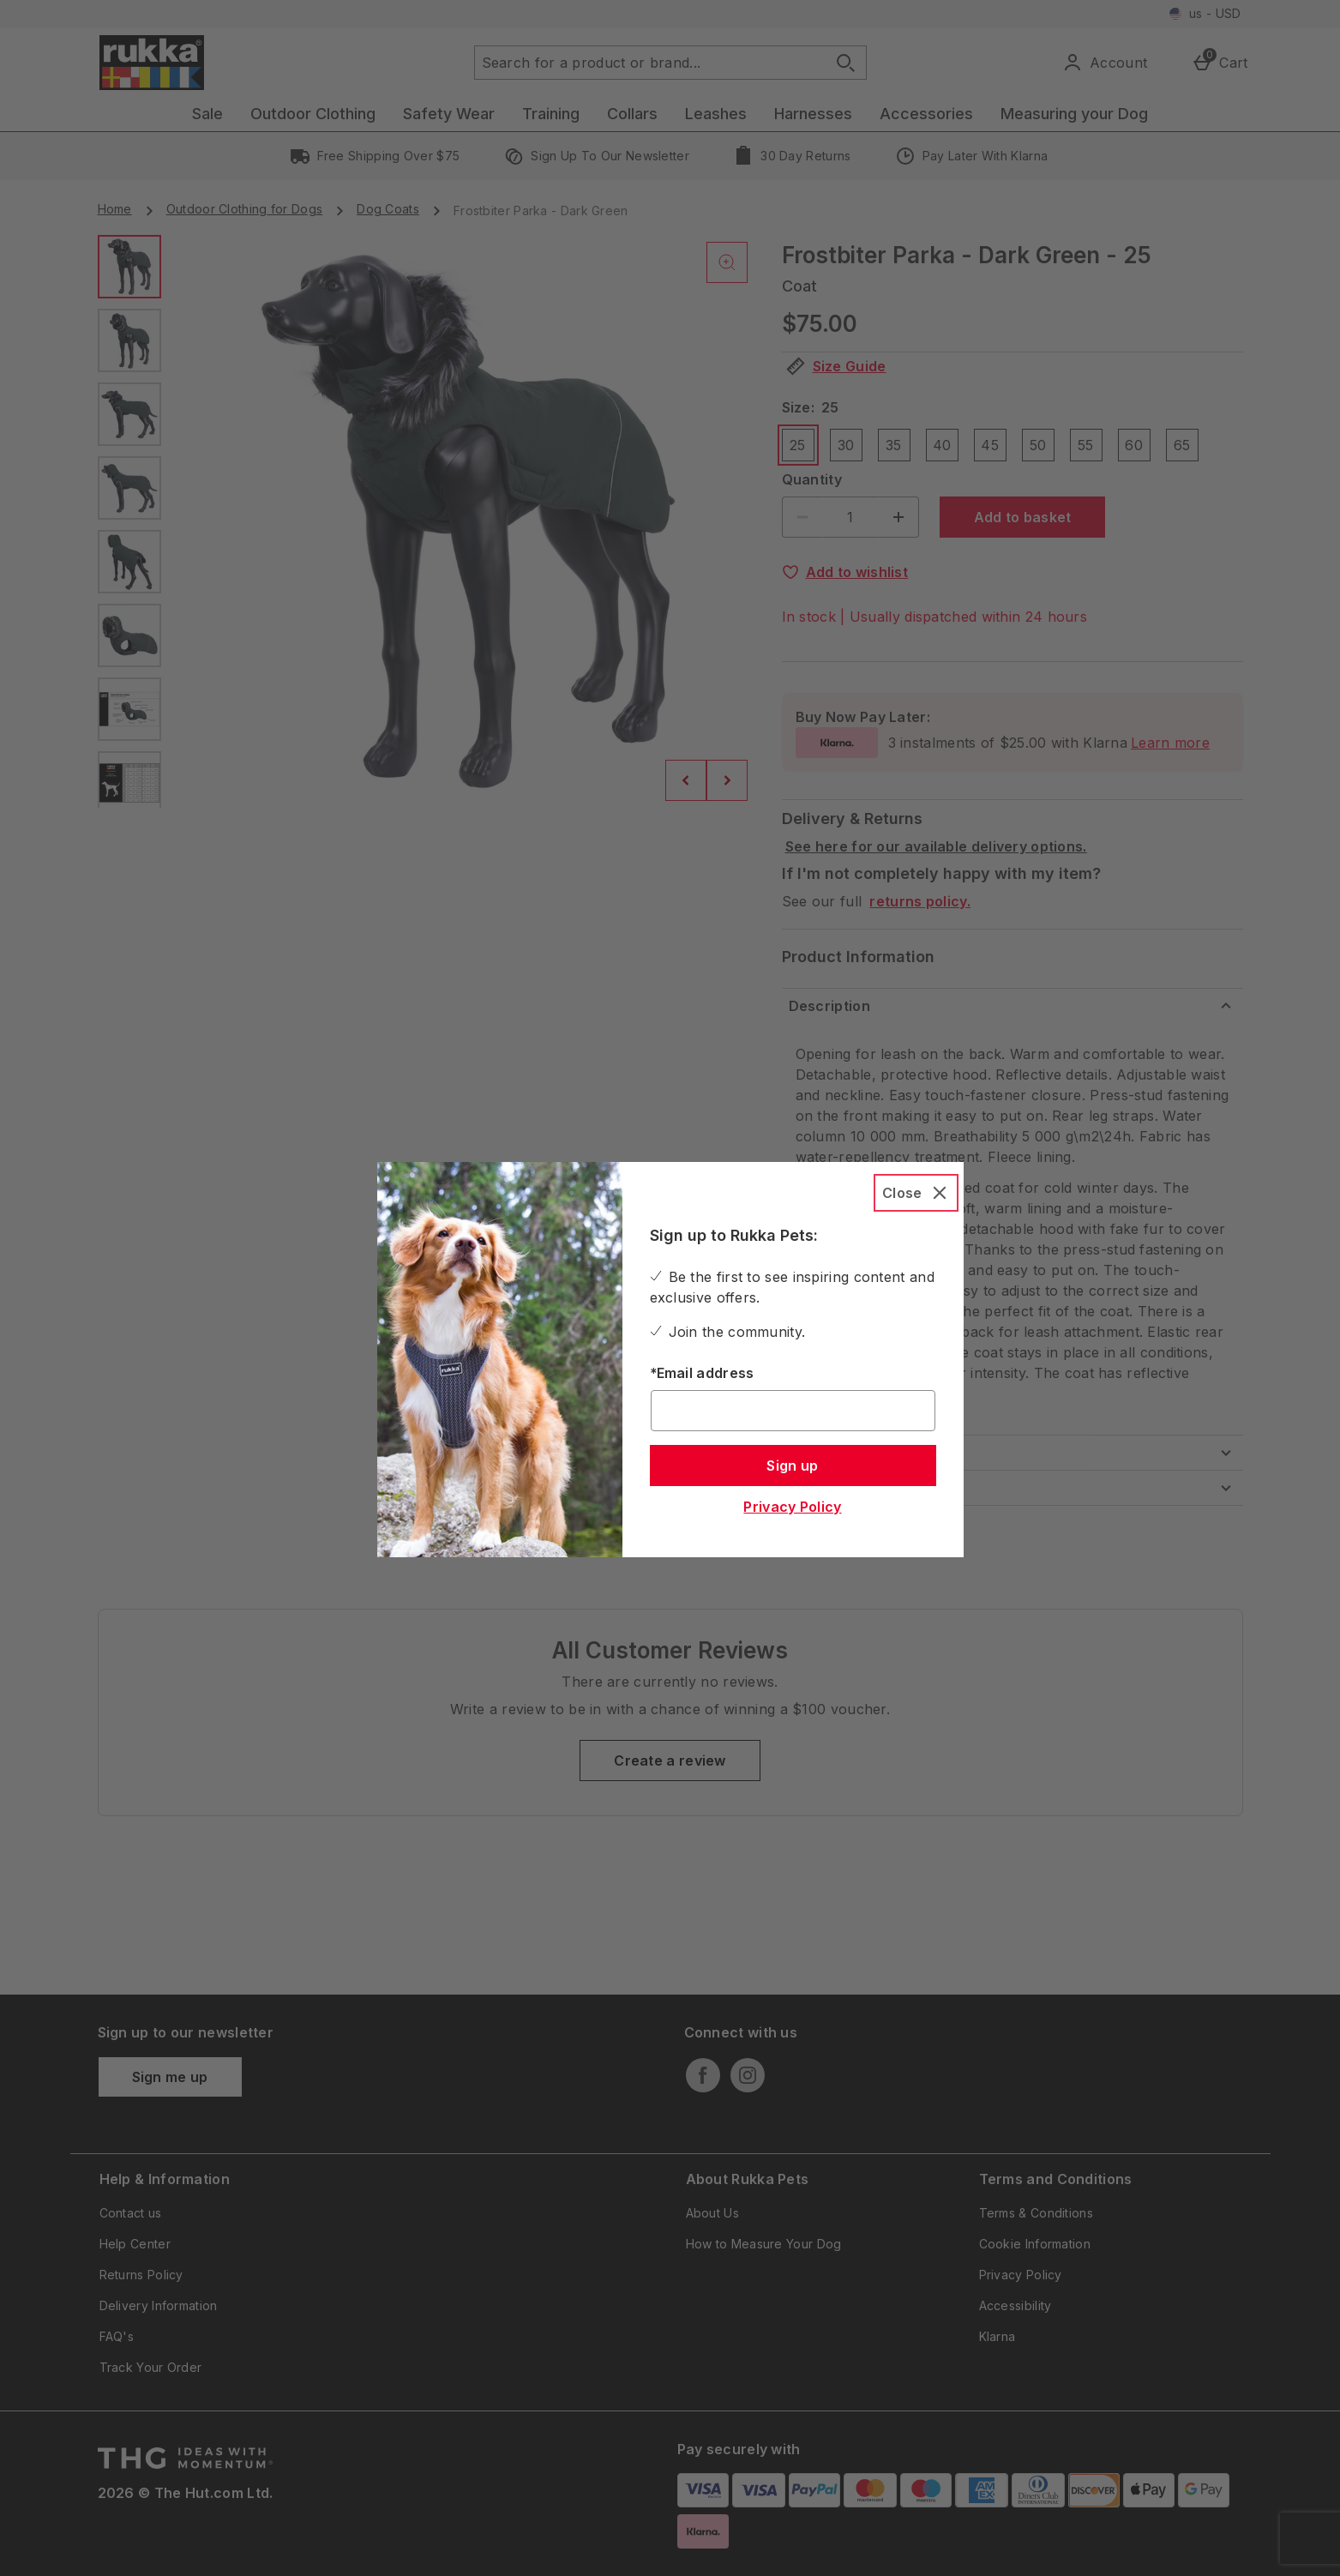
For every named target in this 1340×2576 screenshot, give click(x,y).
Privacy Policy (792, 1506)
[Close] (916, 1193)
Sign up (792, 1465)
